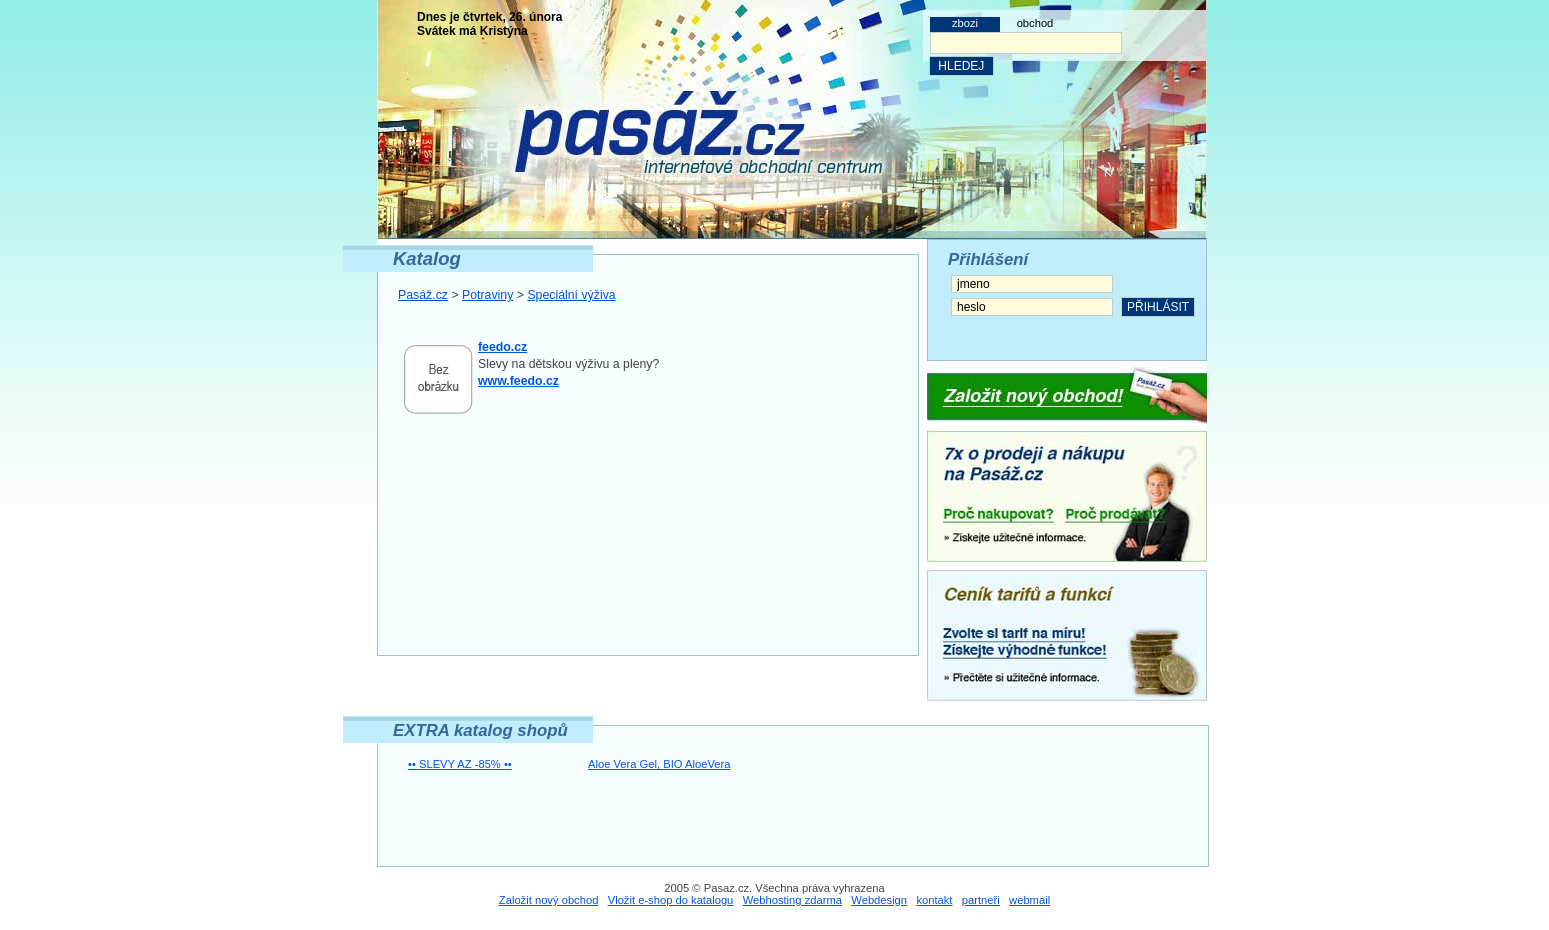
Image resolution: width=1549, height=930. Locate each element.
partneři (981, 900)
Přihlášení (988, 259)
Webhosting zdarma (792, 900)
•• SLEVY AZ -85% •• (460, 764)
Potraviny (487, 295)
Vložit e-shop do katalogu (671, 900)
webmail (1029, 900)
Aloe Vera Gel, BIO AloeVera (659, 764)
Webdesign (879, 900)
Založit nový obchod (549, 900)
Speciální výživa (571, 295)
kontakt (934, 900)
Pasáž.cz (423, 295)
